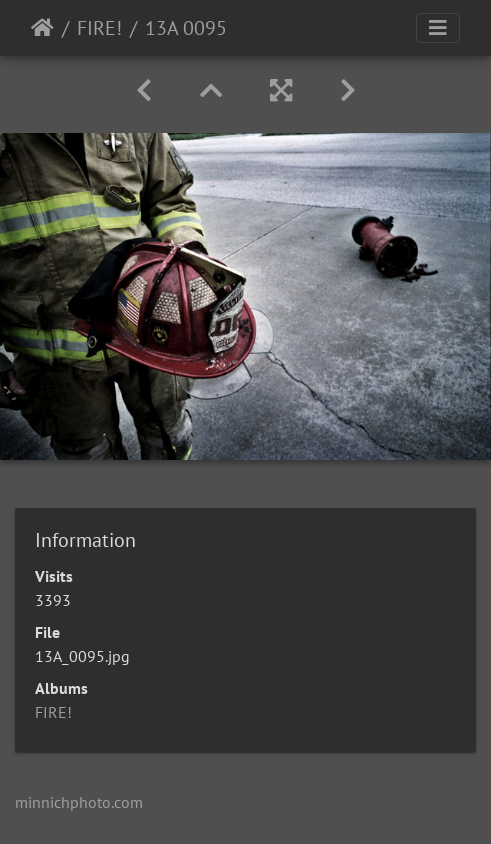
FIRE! (99, 28)
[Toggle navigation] (438, 28)
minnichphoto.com (79, 802)
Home (42, 28)
